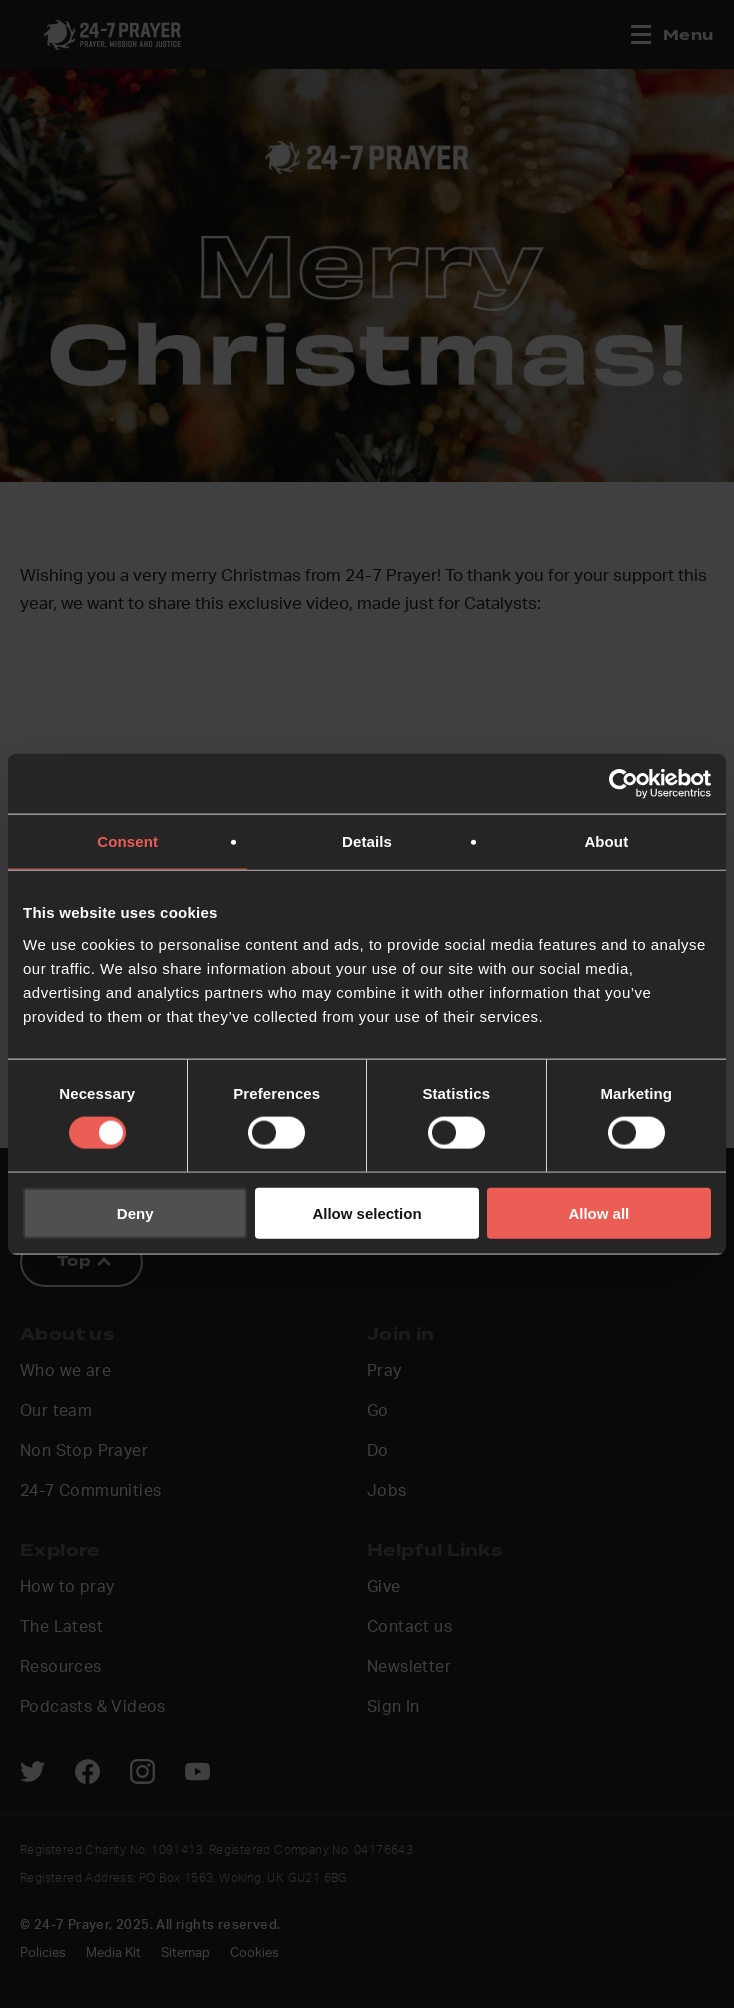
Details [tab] (367, 841)
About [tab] (606, 841)
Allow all (598, 1212)
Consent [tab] (127, 841)
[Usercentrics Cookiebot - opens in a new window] (623, 784)
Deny (135, 1212)
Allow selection (366, 1212)
